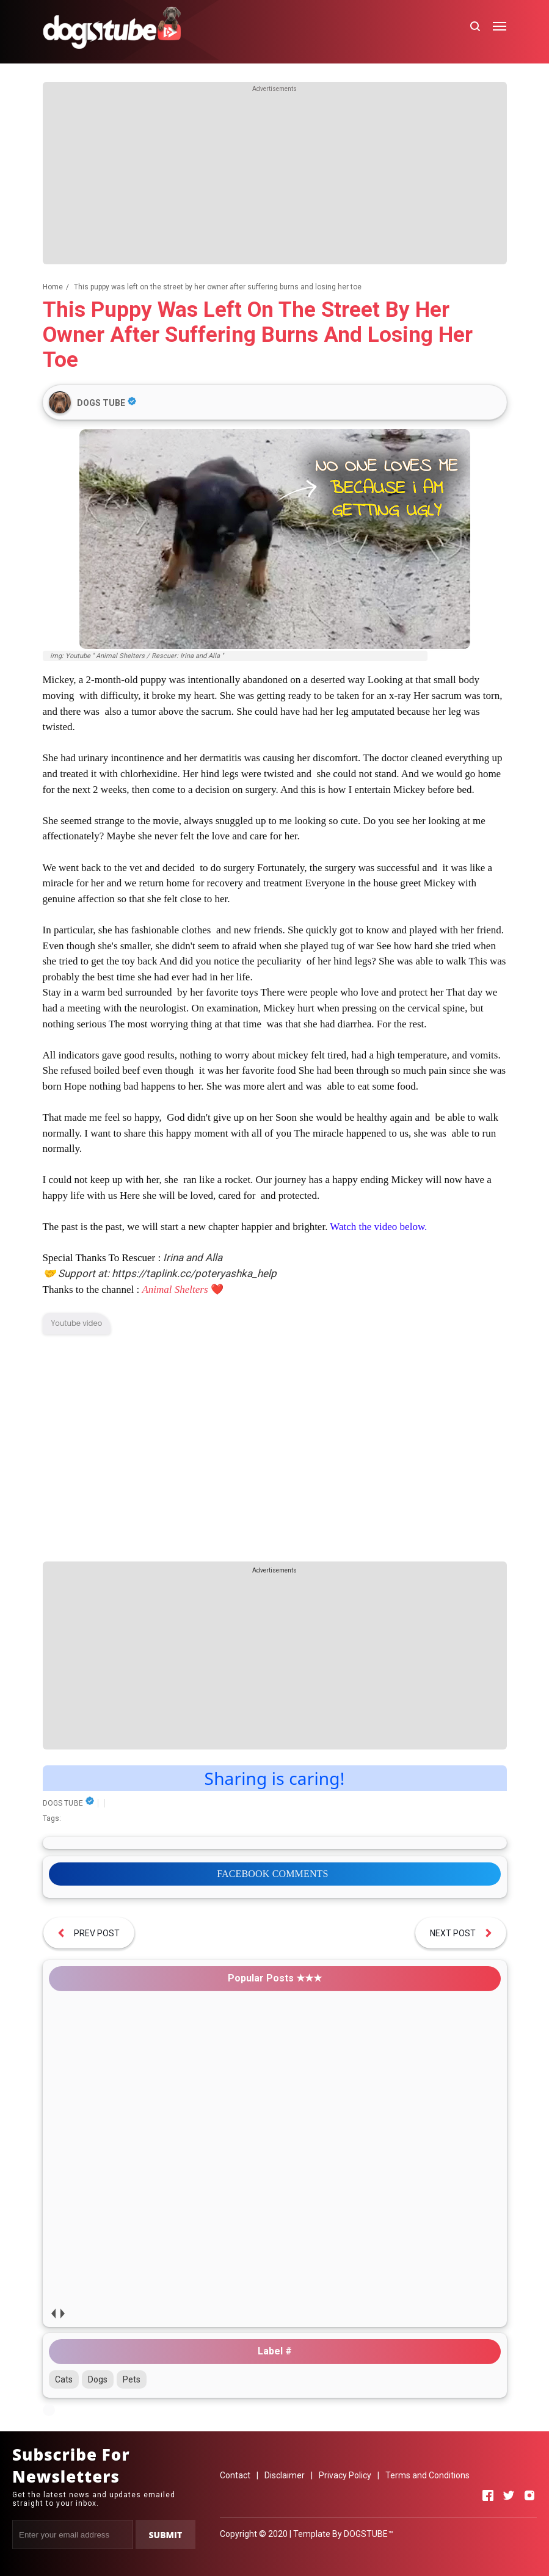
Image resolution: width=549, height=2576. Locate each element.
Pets (131, 2379)
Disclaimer (284, 2475)
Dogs (97, 2379)
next (62, 2313)
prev (53, 2313)
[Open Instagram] (529, 2495)
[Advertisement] (275, 178)
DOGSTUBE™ (368, 2534)
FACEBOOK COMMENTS (272, 1874)
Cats (64, 2379)
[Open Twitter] (508, 2495)
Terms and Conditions (427, 2475)
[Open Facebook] (488, 2495)
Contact (235, 2475)
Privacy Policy (345, 2475)
